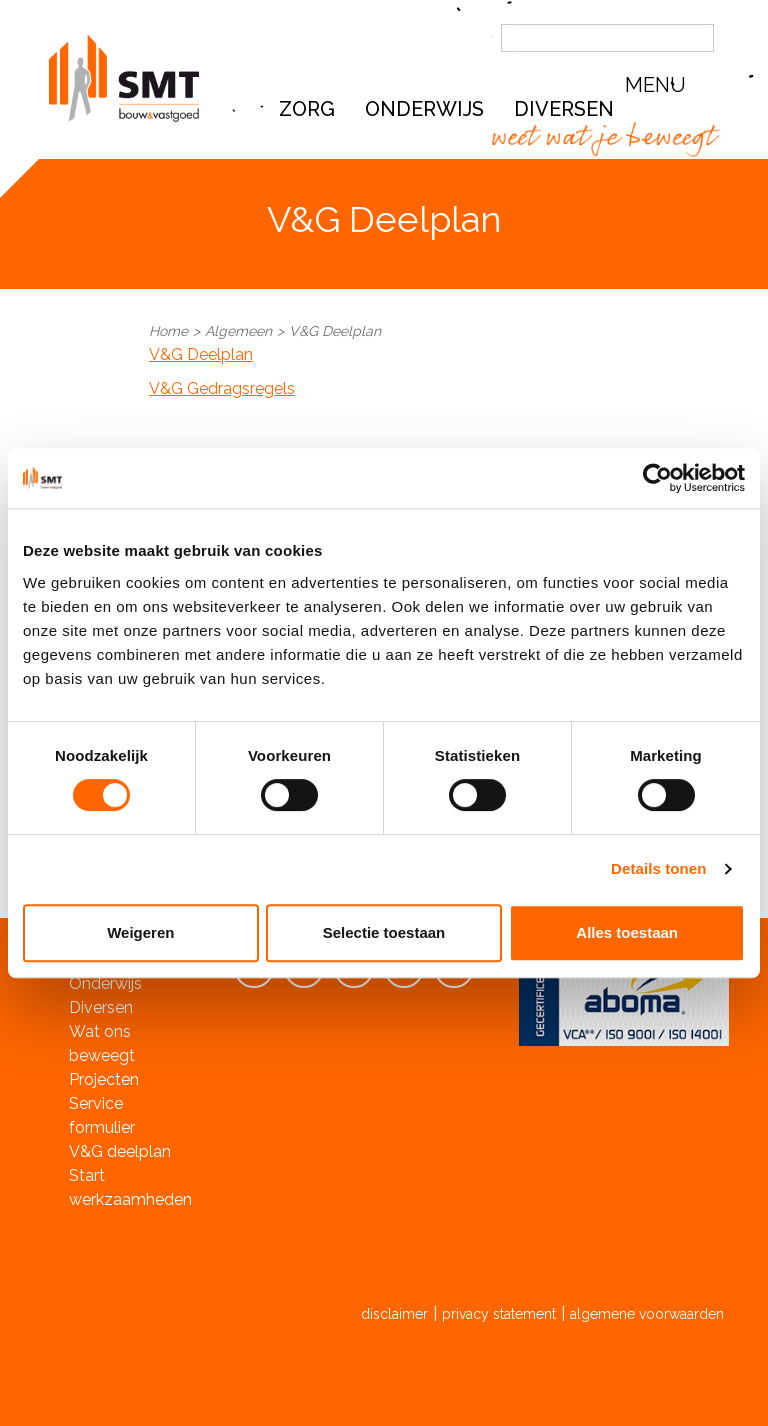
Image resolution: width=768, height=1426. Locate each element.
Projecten (104, 1079)
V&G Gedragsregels (222, 388)
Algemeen (238, 331)
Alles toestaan (627, 932)
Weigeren (140, 932)
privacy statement (499, 1314)
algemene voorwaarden (647, 1314)
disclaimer (394, 1314)
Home (168, 331)
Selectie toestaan (384, 932)
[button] (674, 85)
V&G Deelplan (201, 354)
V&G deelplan (120, 1151)
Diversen (101, 1007)
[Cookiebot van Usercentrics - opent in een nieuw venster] (657, 478)
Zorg (307, 109)
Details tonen (658, 868)
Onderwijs (424, 109)
